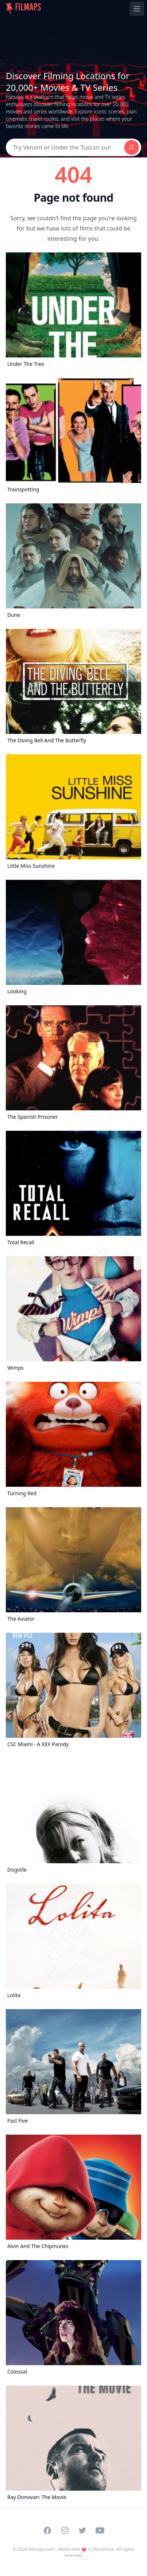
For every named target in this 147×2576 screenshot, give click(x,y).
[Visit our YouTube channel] (100, 2530)
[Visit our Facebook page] (47, 2530)
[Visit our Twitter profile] (82, 2530)
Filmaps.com (42, 2549)
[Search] (65, 147)
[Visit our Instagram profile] (65, 2530)
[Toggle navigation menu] (136, 8)
